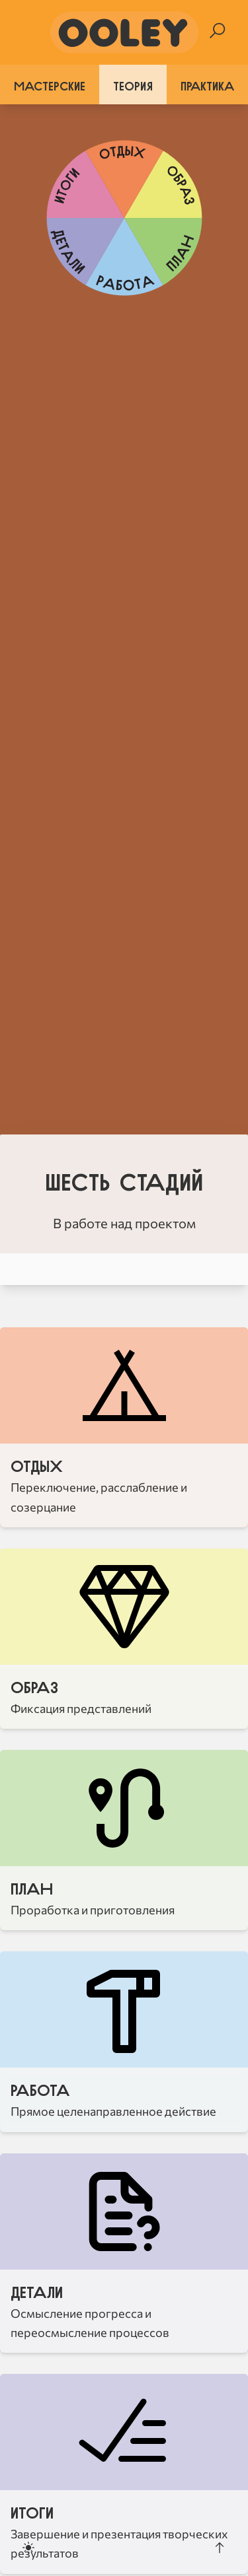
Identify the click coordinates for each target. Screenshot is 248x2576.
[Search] (217, 31)
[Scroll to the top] (219, 2547)
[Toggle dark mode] (28, 2547)
